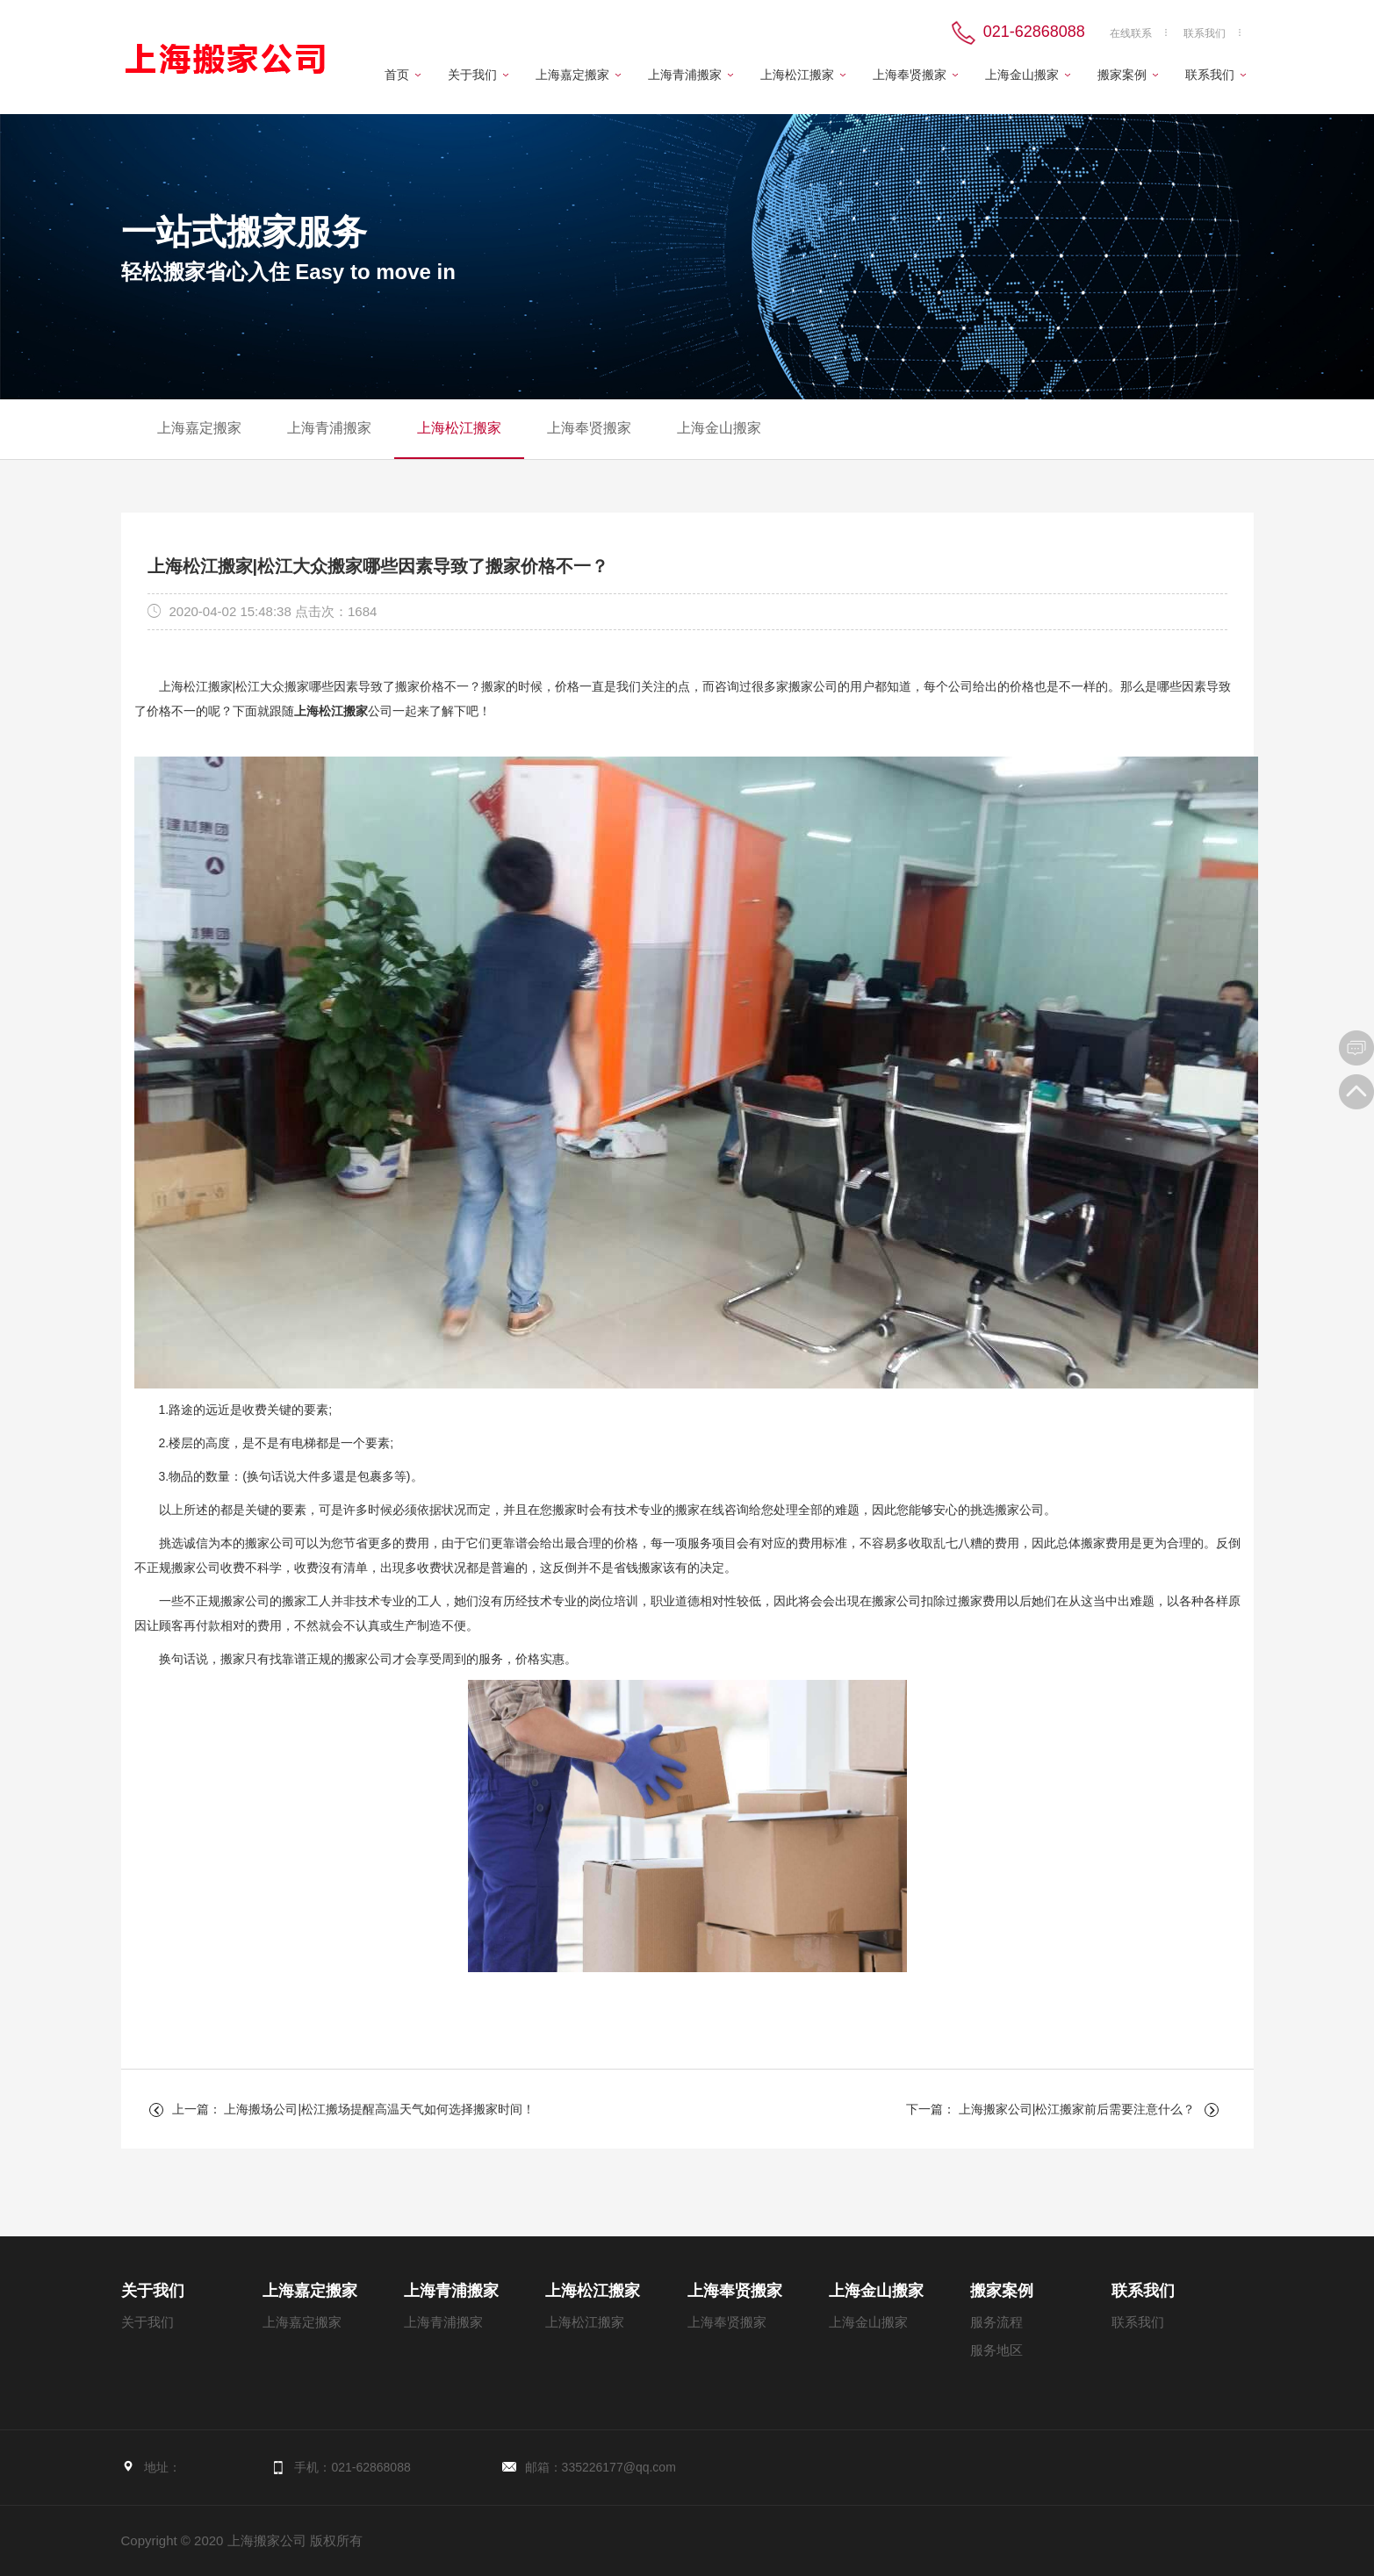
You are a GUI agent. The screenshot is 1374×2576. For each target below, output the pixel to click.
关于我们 (472, 75)
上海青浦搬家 (685, 75)
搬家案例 (1122, 75)
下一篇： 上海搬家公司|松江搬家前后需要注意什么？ (1051, 2109)
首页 (397, 75)
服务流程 (996, 2321)
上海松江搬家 (797, 75)
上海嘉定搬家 (572, 75)
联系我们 (1204, 33)
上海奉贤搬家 (909, 75)
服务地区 (996, 2350)
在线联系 (1131, 33)
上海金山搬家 (1022, 75)
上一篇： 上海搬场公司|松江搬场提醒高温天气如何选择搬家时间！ (354, 2109)
